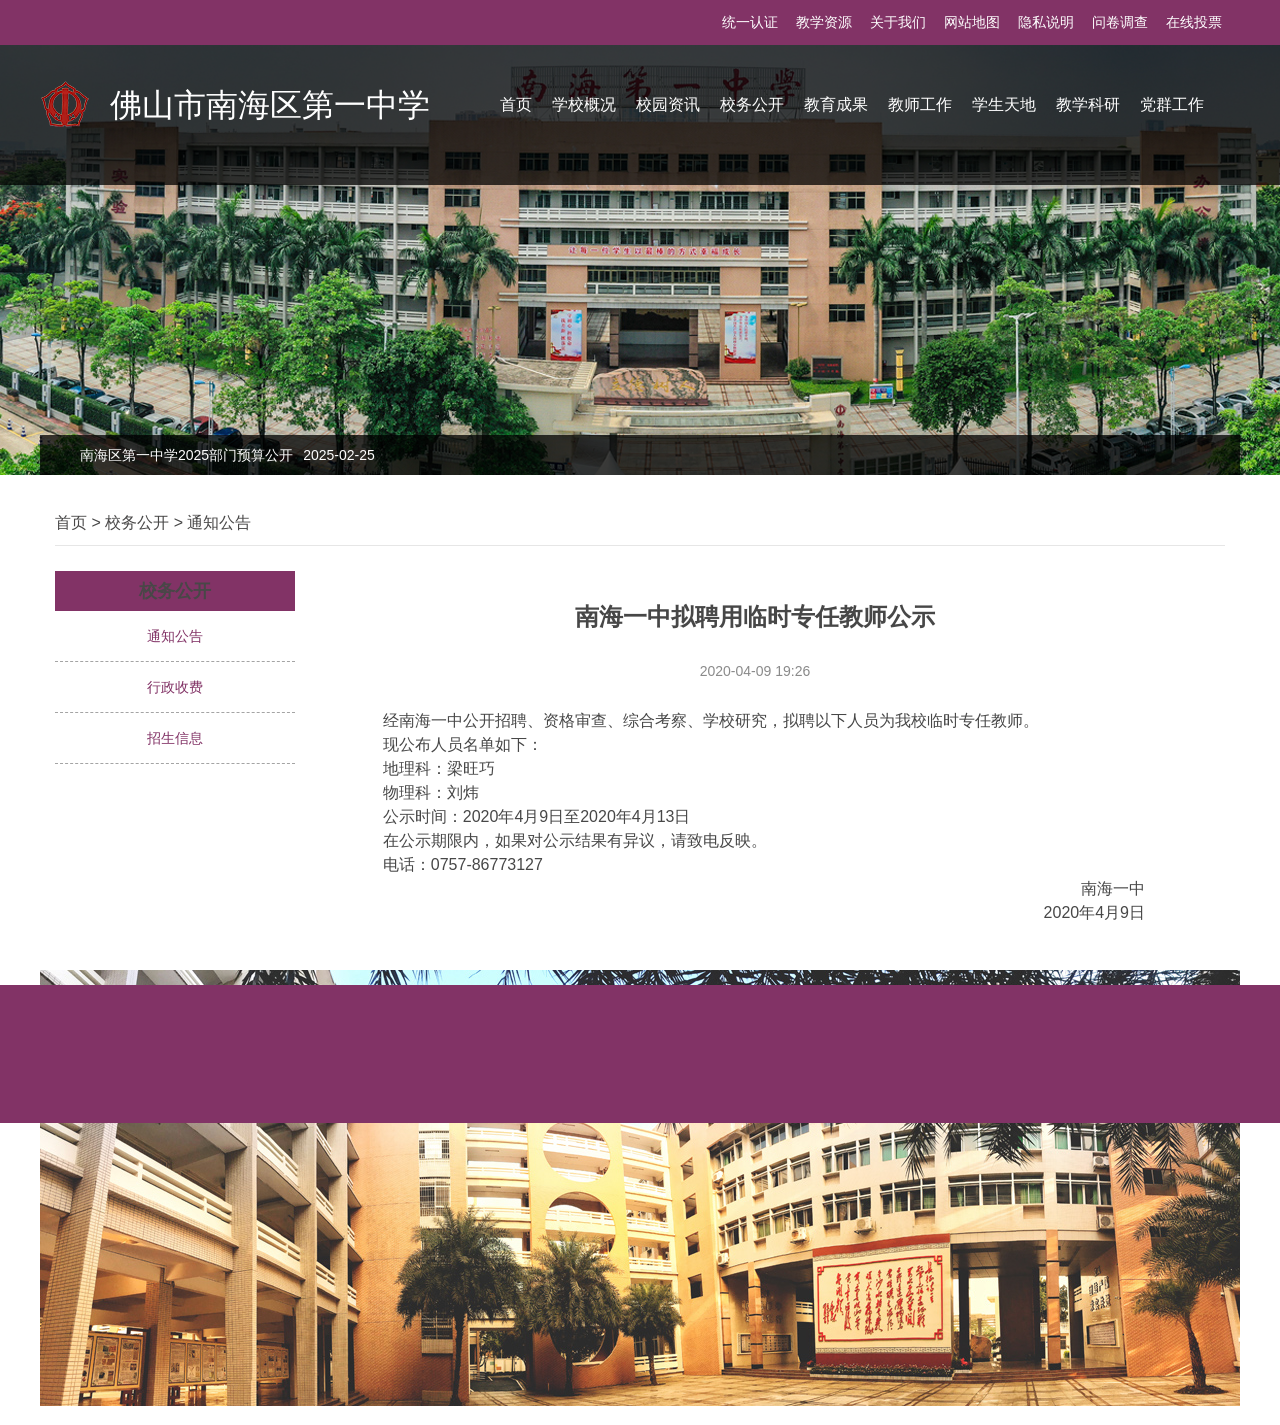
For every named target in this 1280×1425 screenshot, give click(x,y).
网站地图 (972, 22)
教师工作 (920, 104)
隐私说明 (1046, 22)
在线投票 (1194, 22)
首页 (516, 104)
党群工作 (1172, 104)
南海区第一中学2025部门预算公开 (227, 455)
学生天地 (1004, 104)
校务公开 (752, 104)
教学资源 (824, 22)
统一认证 (750, 22)
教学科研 (1088, 104)
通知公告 (219, 522)
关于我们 (898, 22)
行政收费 (175, 687)
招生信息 (175, 738)
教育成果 (836, 104)
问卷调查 (1120, 22)
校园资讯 (668, 104)
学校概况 (584, 104)
